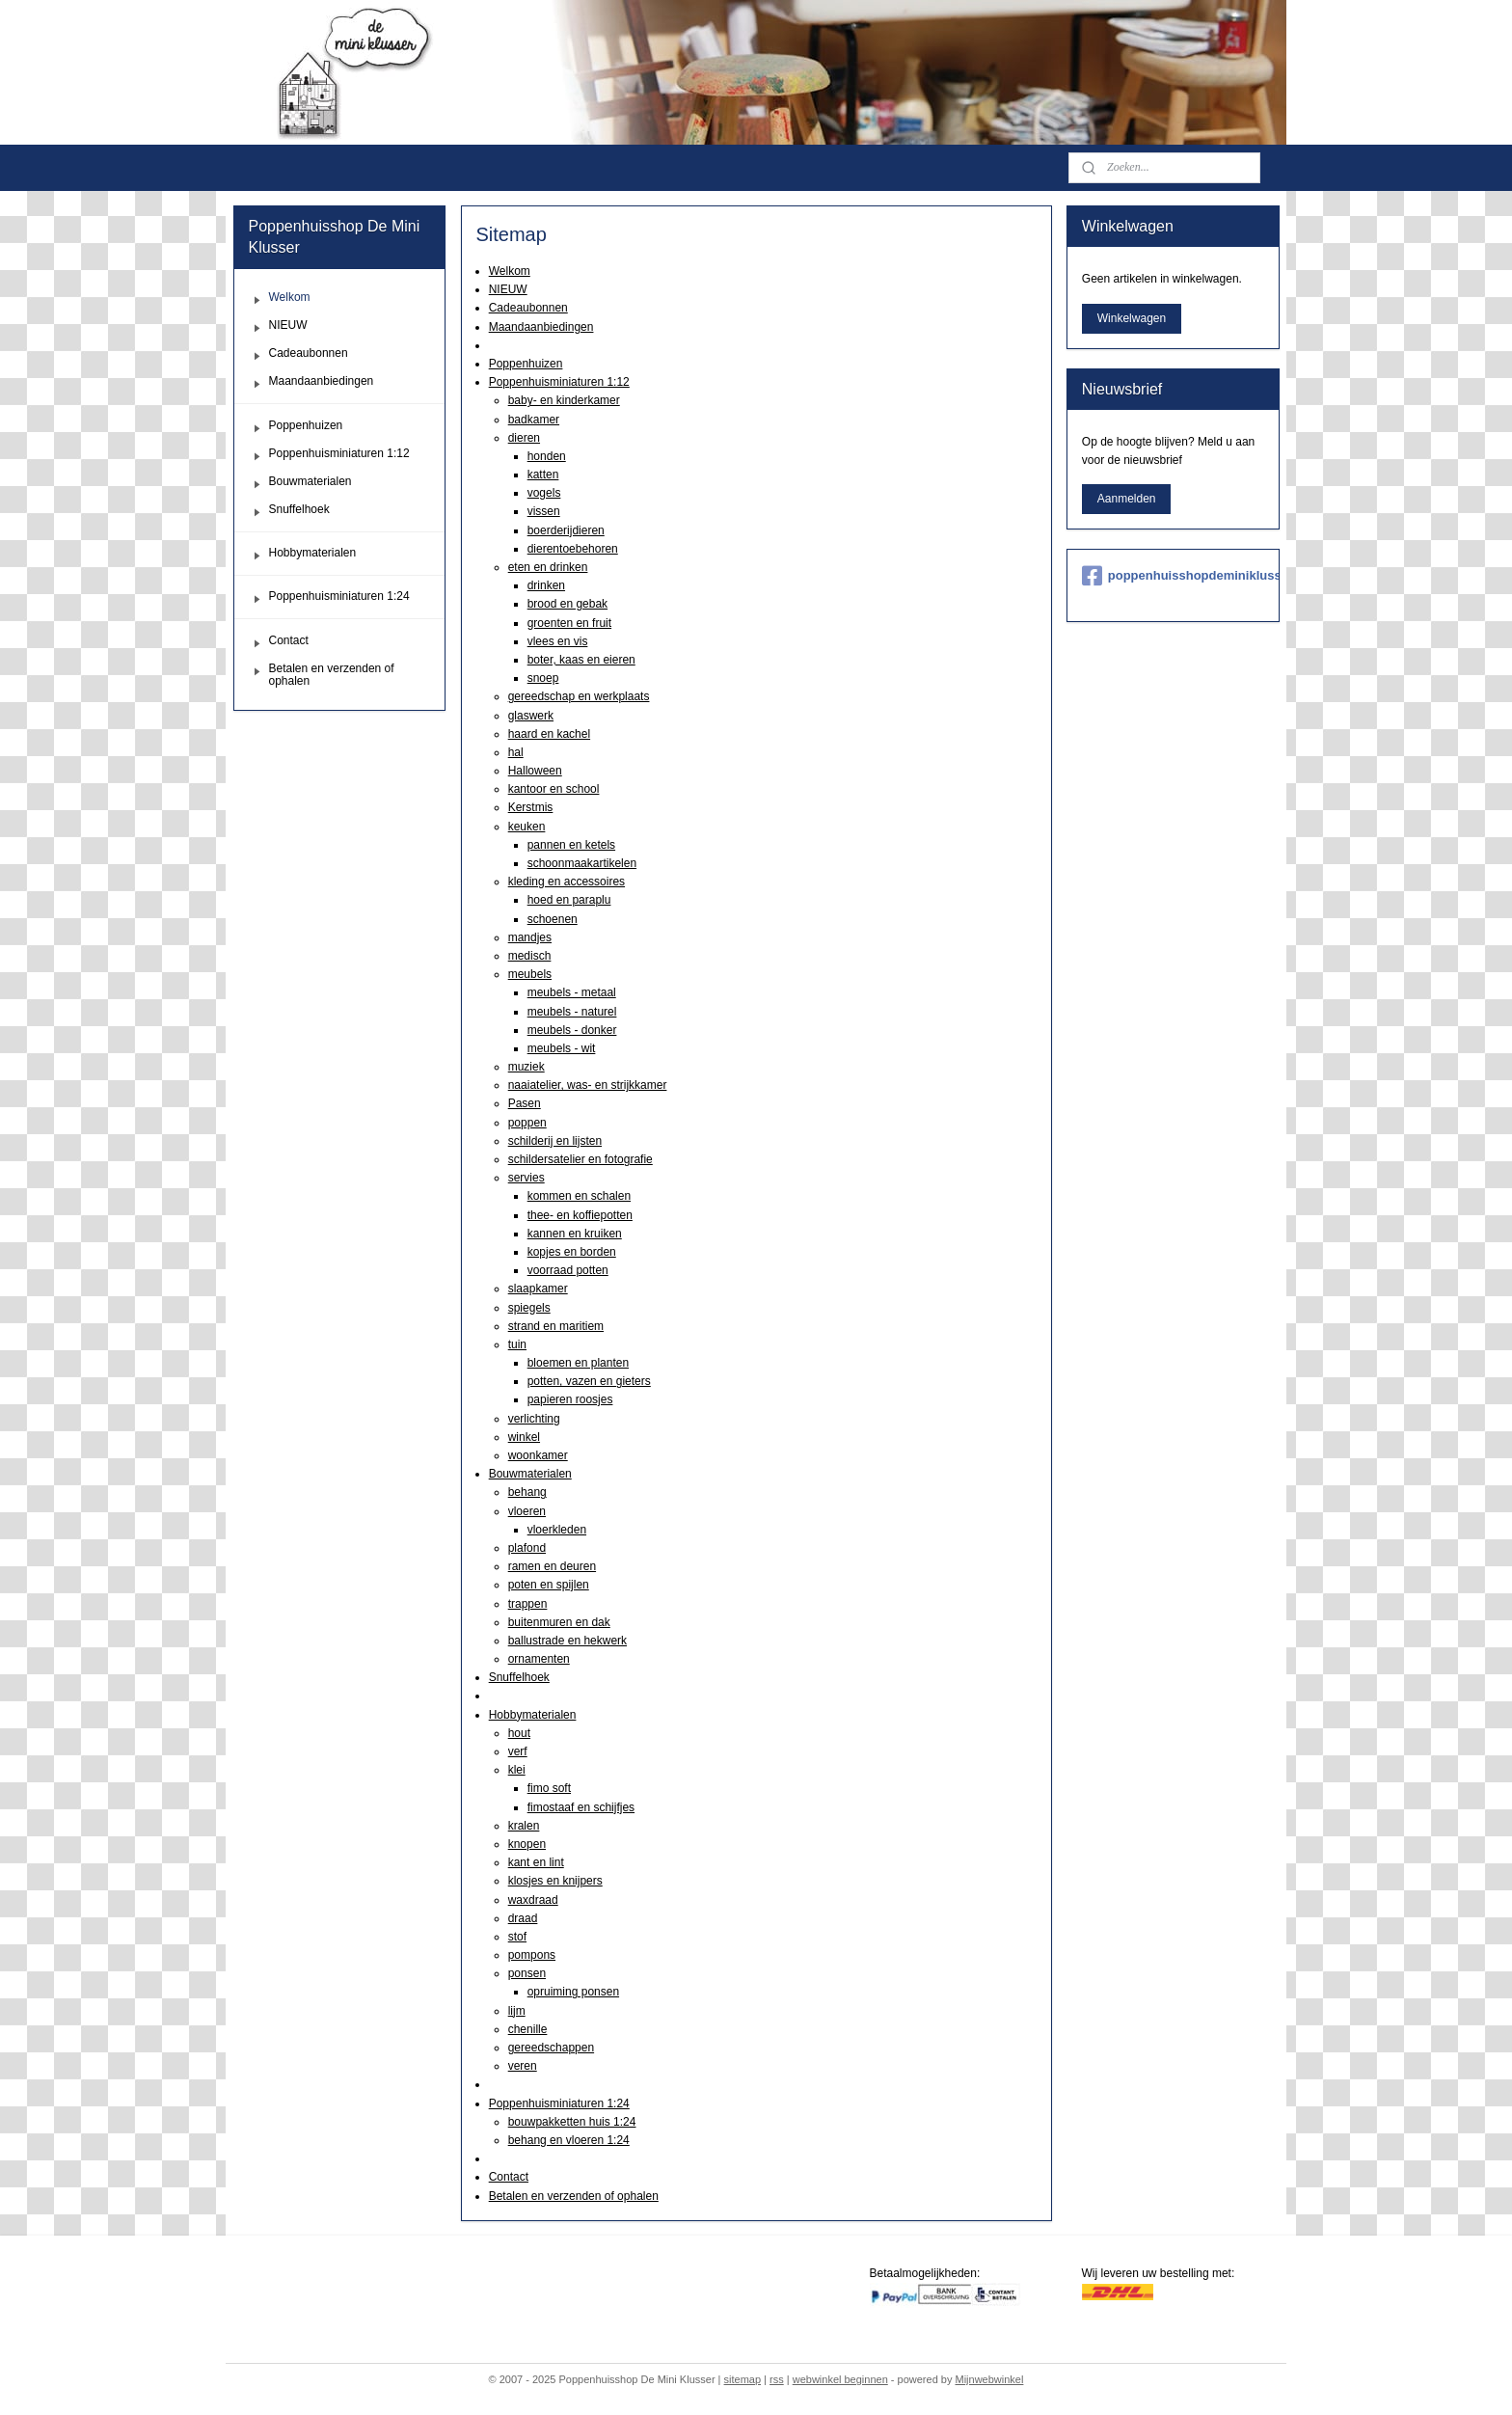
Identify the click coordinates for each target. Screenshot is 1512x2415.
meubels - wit (560, 1048)
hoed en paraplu (568, 900)
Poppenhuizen (525, 363)
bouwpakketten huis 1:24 (571, 2122)
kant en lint (535, 1862)
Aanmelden (1126, 498)
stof (516, 1936)
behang (526, 1492)
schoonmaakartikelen (580, 863)
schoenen (551, 919)
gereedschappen (550, 2047)
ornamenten (538, 1659)
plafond (526, 1548)
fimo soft (548, 1788)
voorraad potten (567, 1270)
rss (777, 2379)
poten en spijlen (547, 1584)
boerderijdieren (565, 530)
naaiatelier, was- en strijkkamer (586, 1085)
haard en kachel (548, 734)
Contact (507, 2177)
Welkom (508, 271)
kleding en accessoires (565, 881)
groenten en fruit (568, 623)
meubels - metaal (570, 992)
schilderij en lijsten (554, 1141)
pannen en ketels (570, 845)
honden (545, 456)
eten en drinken (547, 567)
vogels (543, 493)
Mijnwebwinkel (989, 2379)
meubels (529, 974)
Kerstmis (530, 807)
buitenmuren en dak (558, 1622)
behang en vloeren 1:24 (568, 2140)
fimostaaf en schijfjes (580, 1807)
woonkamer (537, 1455)
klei (516, 1770)
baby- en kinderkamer (563, 400)
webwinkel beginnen (840, 2379)
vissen (542, 511)
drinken (545, 585)
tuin (516, 1344)
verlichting (533, 1418)
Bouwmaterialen (529, 1473)
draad (522, 1918)
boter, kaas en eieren (580, 659)
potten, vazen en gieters (588, 1381)
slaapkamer (537, 1288)
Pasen (523, 1103)
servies (525, 1177)
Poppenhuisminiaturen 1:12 (558, 382)
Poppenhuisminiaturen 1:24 (558, 2103)
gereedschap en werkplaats (578, 696)
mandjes (529, 937)
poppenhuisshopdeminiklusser (1173, 575)
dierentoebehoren (571, 549)
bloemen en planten (577, 1363)
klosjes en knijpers (554, 1880)
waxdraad (532, 1900)
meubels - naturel (571, 1011)
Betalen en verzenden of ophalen (573, 2196)
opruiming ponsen (572, 1991)
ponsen (526, 1973)
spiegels (528, 1308)
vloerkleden (555, 1529)
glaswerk (530, 715)
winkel (523, 1437)
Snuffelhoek (518, 1677)
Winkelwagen (1131, 318)
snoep (542, 678)
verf (516, 1751)
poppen (526, 1122)
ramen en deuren (551, 1566)
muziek (525, 1066)
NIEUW (507, 289)
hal (515, 752)
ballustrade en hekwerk (566, 1640)
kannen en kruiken (573, 1233)
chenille (527, 2029)
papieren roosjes (569, 1399)
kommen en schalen (578, 1196)
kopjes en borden (570, 1252)
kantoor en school (553, 789)
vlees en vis (556, 641)
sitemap (743, 2379)
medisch (529, 956)
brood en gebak (566, 604)
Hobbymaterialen (532, 1715)
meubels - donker (571, 1030)
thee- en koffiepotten (579, 1215)
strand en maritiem (555, 1326)
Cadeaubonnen (527, 307)
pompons (530, 1955)
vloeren (526, 1511)
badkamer (532, 419)
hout (518, 1733)
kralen (523, 1825)
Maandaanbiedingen (540, 327)
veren (521, 2066)
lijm (516, 2011)
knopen (526, 1844)
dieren (523, 438)
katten (542, 474)
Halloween (534, 770)
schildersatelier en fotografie (579, 1159)
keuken (526, 826)
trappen (527, 1604)
